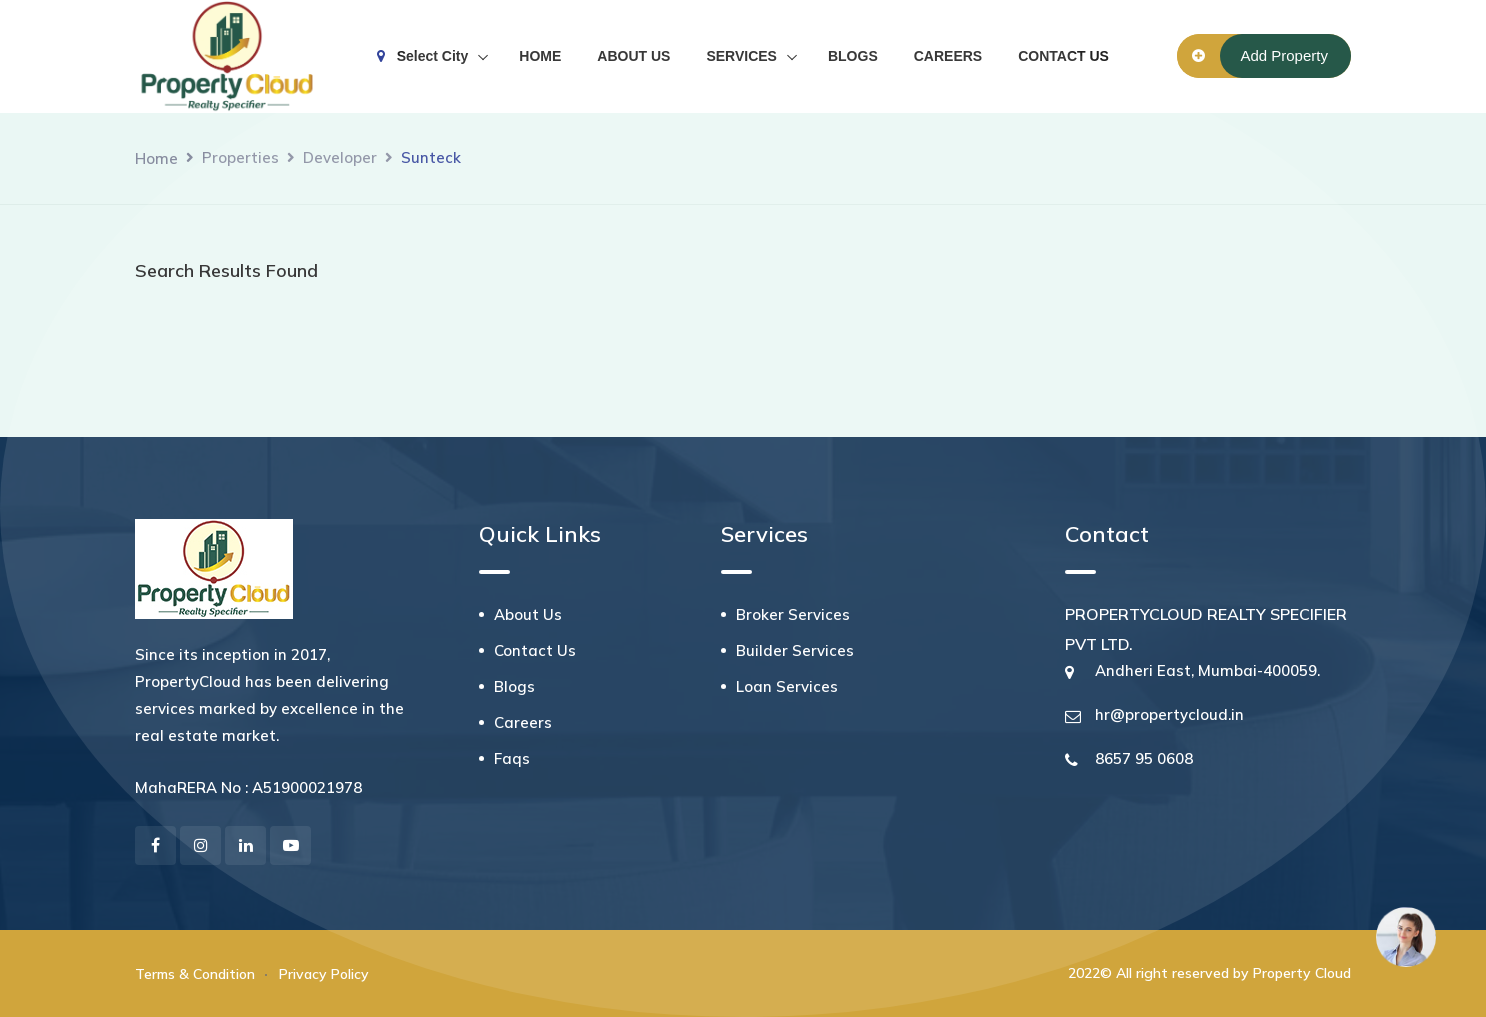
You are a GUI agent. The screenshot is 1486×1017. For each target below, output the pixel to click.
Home (156, 158)
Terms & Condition (195, 974)
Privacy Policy (324, 974)
